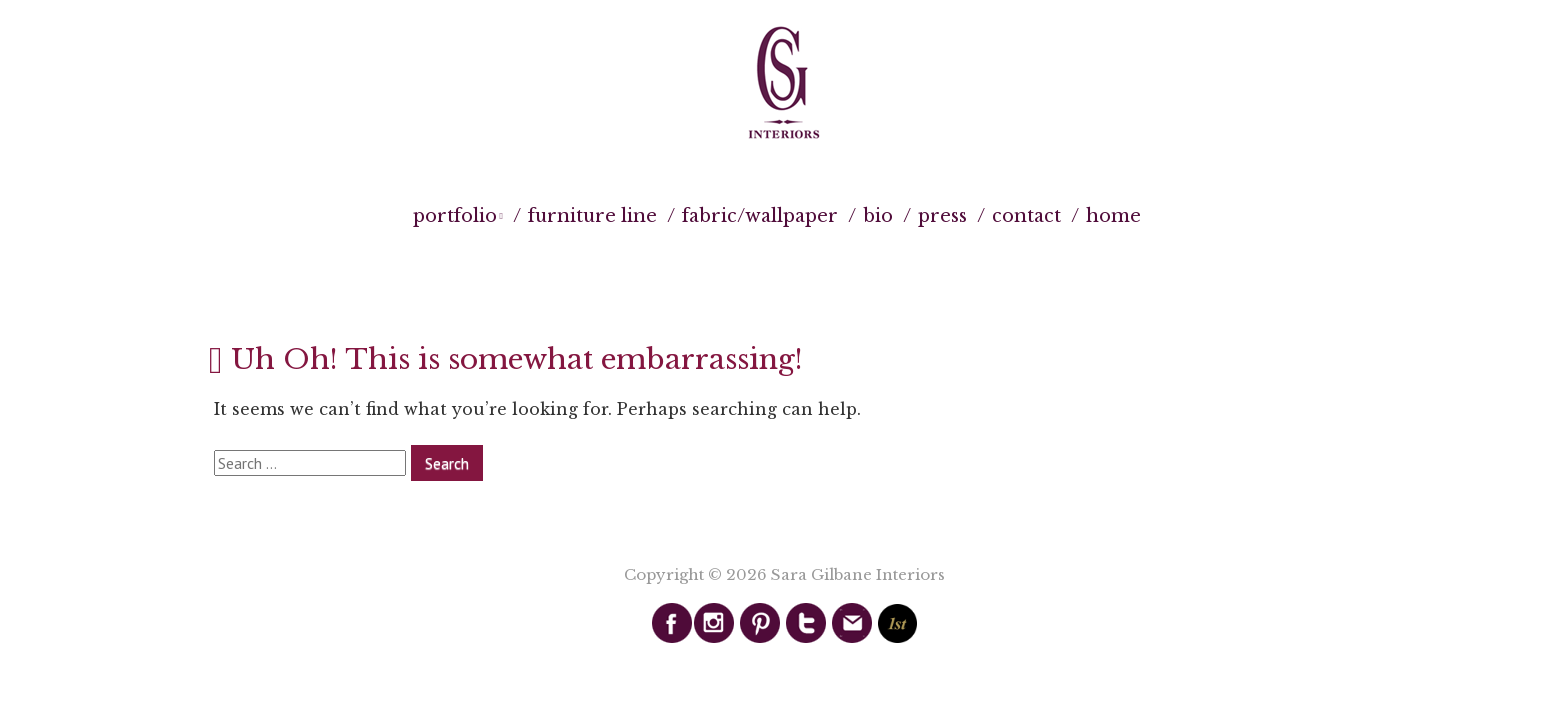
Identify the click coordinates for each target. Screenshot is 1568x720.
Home (1113, 216)
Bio (878, 216)
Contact (1026, 216)
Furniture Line (592, 216)
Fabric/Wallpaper (760, 216)
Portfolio (455, 216)
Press (942, 216)
